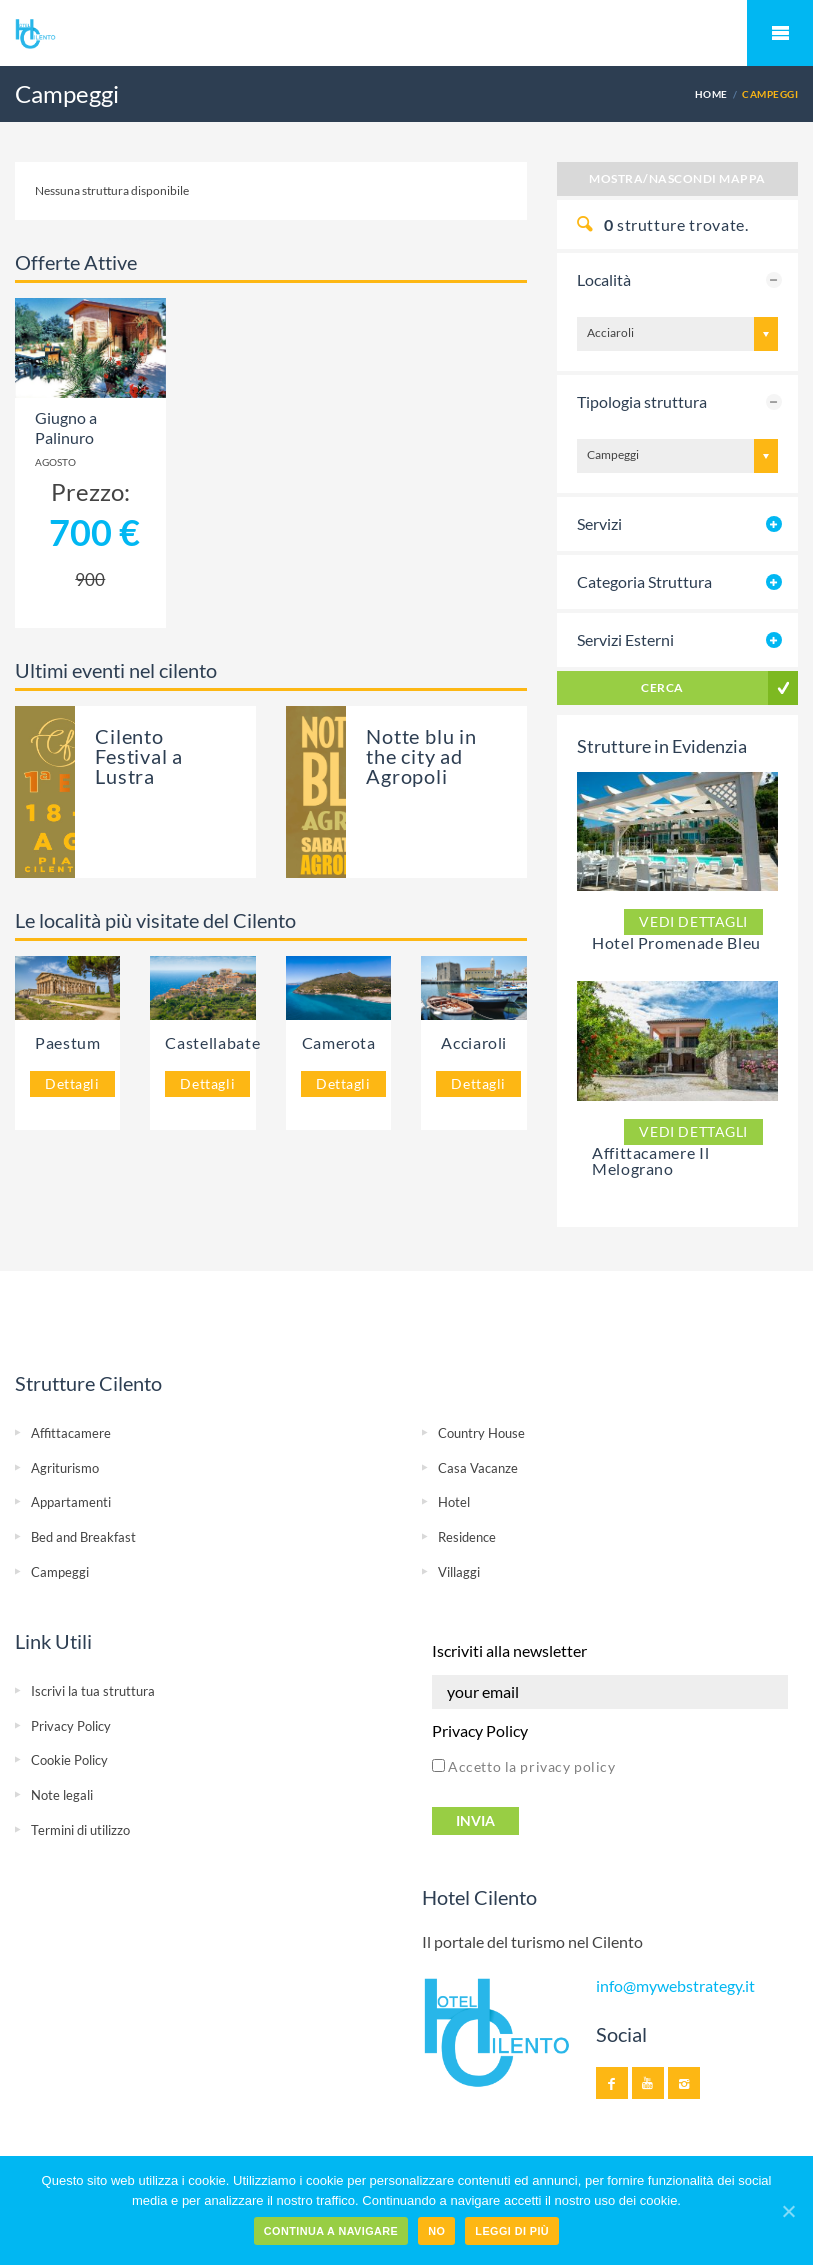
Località (604, 279)
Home (711, 94)
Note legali (62, 1795)
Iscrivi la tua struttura (93, 1691)
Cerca (662, 687)
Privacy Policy (71, 1726)
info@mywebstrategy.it (675, 1986)
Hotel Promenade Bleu (676, 942)
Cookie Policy (69, 1760)
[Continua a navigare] (788, 2211)
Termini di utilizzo (80, 1830)
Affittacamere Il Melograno (650, 1160)
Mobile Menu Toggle (780, 33)
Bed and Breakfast (83, 1537)
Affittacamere (71, 1433)
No (436, 2231)
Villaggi (459, 1572)
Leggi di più (512, 2231)
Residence (467, 1537)
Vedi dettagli (693, 921)
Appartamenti (71, 1502)
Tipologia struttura (642, 401)
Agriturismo (65, 1468)
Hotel (454, 1502)
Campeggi (60, 1572)
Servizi (599, 523)
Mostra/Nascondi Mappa (677, 178)
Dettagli (72, 1083)
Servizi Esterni (625, 639)
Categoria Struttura (644, 581)
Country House (481, 1433)
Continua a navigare (331, 2231)
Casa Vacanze (478, 1468)
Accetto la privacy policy (524, 1766)
